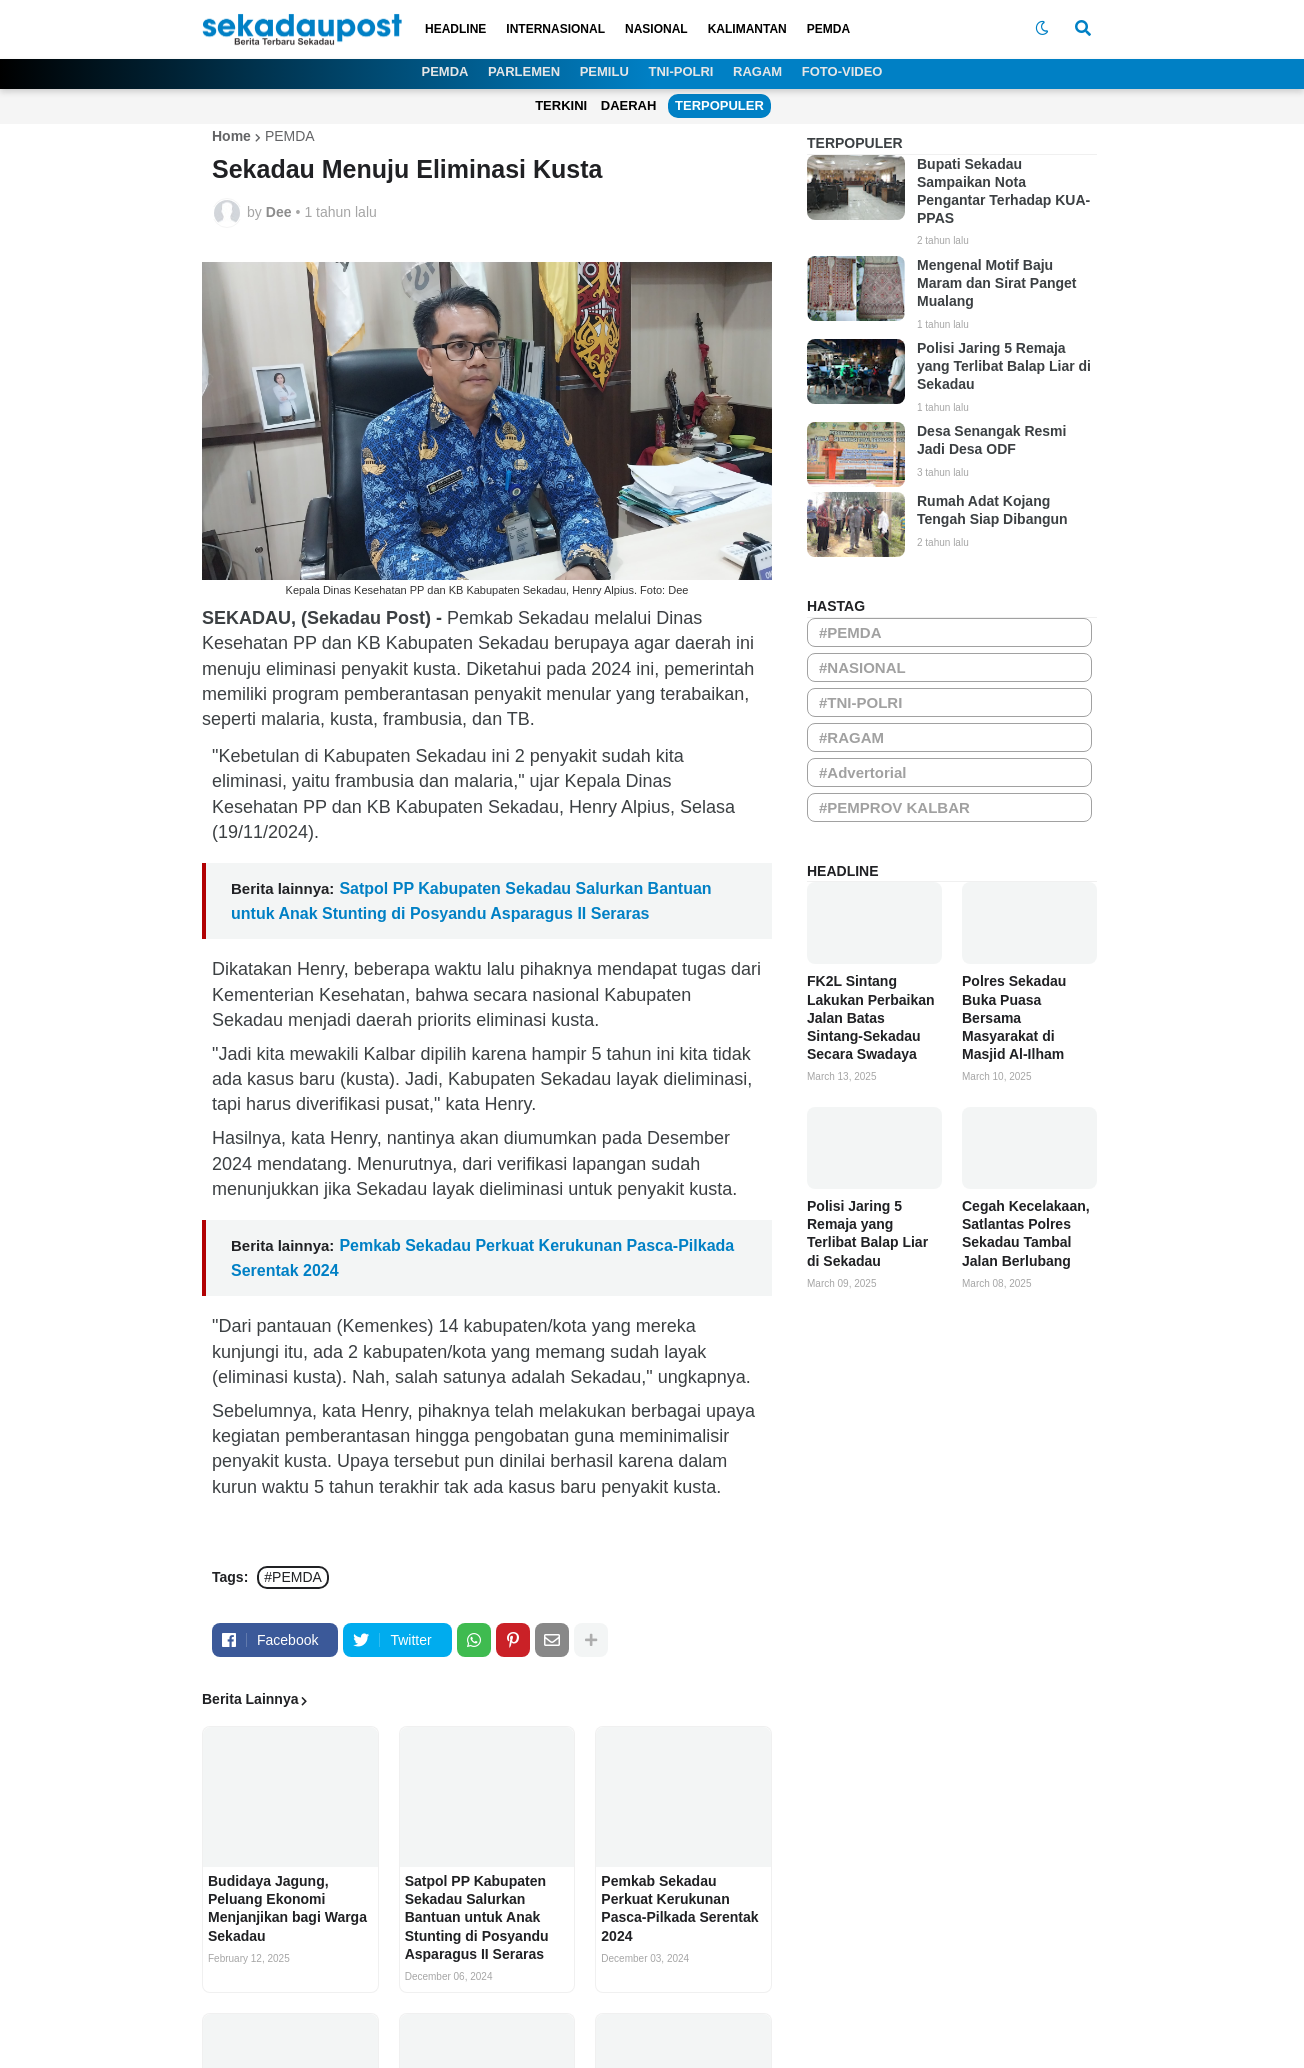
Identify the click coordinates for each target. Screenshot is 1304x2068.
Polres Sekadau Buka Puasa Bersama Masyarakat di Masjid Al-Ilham (1014, 1017)
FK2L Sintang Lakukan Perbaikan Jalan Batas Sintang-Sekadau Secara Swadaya (871, 1017)
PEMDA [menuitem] (828, 29)
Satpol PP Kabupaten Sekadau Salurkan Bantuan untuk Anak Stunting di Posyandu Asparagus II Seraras (477, 1917)
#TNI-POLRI (860, 702)
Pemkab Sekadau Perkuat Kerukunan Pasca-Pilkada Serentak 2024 (679, 1908)
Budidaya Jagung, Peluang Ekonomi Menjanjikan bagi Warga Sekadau (287, 1908)
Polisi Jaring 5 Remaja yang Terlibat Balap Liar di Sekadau (1004, 366)
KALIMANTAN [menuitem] (747, 29)
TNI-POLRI (680, 71)
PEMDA (445, 71)
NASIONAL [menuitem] (656, 29)
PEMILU (604, 71)
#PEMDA (293, 1577)
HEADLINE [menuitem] (455, 29)
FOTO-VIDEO (842, 71)
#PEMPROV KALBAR (894, 807)
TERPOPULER (719, 105)
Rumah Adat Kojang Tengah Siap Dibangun (992, 510)
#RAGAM (851, 737)
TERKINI (561, 105)
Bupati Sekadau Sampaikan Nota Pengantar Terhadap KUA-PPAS (1003, 191)
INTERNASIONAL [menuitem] (555, 29)
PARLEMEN (524, 71)
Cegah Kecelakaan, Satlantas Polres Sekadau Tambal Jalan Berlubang (1026, 1233)
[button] (1042, 29)
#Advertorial (863, 772)
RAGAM (757, 71)
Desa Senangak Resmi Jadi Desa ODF (991, 440)
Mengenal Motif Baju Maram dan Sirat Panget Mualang (997, 283)
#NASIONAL (862, 667)
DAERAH (629, 105)
